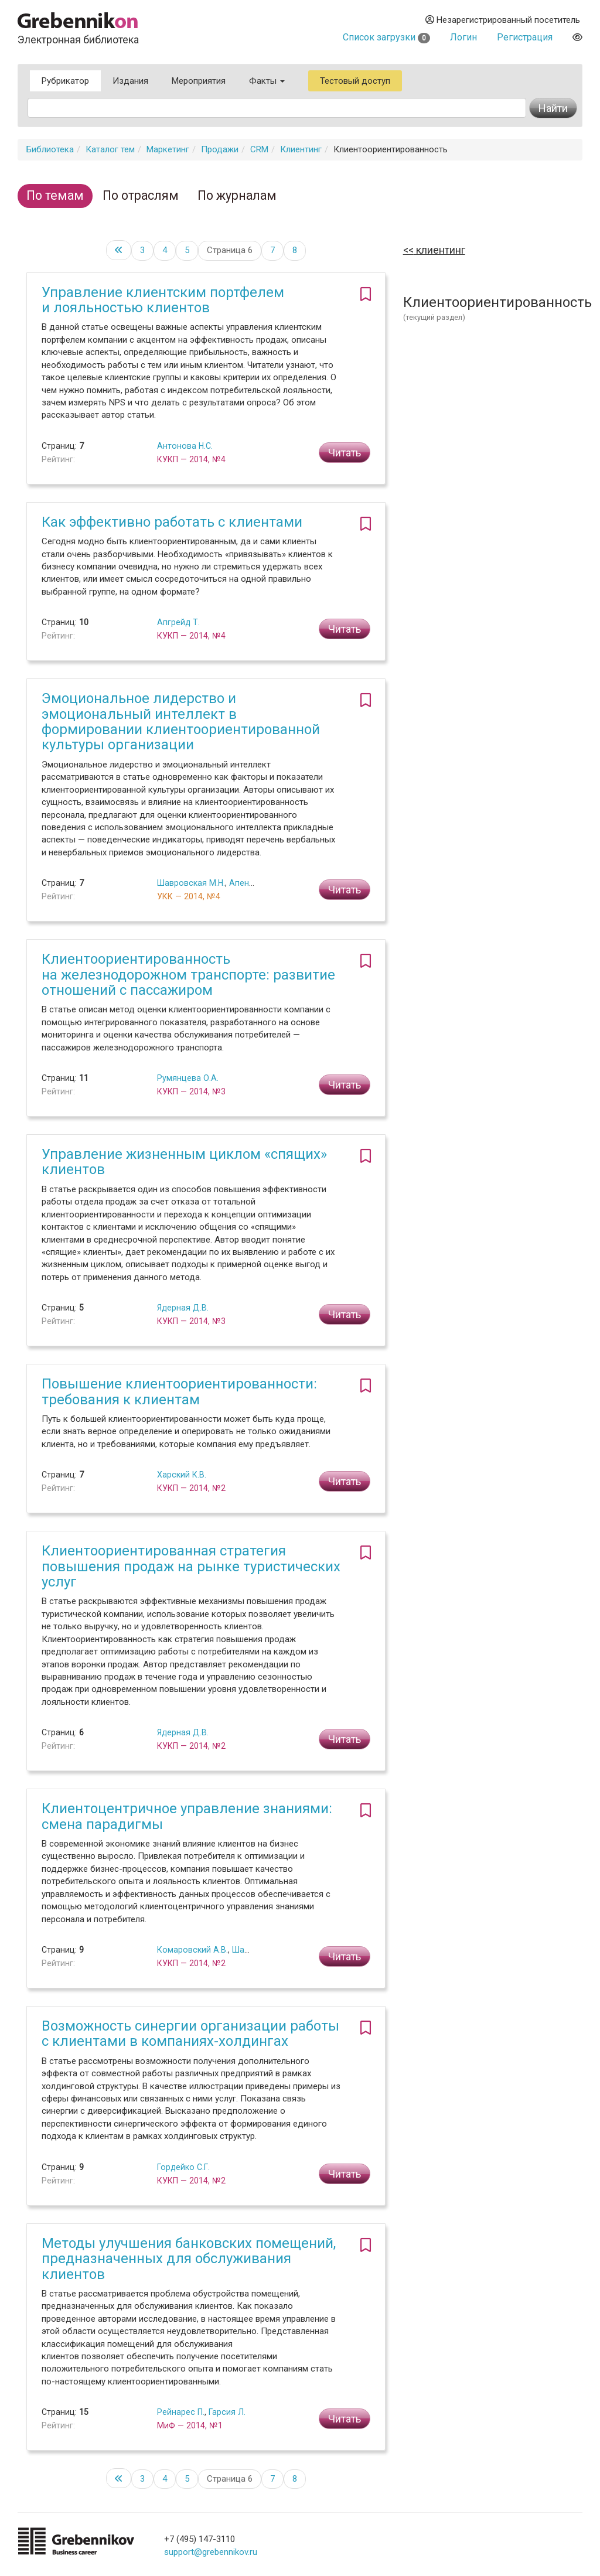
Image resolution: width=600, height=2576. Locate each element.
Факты (267, 81)
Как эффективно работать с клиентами (172, 522)
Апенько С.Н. (254, 883)
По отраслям (141, 195)
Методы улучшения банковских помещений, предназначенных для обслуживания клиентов (189, 2258)
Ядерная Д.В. (183, 1307)
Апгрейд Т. (178, 622)
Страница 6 (230, 250)
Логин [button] (463, 37)
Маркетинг (167, 149)
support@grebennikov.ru (210, 2552)
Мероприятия (199, 81)
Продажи (219, 149)
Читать (344, 452)
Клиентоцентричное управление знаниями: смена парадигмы (187, 1816)
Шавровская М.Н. (191, 883)
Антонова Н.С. (185, 446)
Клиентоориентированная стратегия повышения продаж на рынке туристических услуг (191, 1566)
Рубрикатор (65, 81)
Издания (130, 81)
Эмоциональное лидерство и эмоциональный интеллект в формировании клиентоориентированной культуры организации (181, 721)
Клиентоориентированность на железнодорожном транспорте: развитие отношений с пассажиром (188, 974)
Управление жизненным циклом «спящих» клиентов (184, 1162)
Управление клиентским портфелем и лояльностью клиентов (163, 300)
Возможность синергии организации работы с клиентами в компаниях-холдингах (190, 2033)
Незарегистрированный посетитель (502, 20)
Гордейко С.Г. (183, 2167)
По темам (55, 195)
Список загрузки (386, 37)
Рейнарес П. (180, 2412)
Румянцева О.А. (188, 1078)
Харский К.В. (181, 1474)
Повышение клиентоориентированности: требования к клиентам (179, 1391)
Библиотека (50, 149)
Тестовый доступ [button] (355, 81)
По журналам (237, 195)
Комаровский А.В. (192, 1949)
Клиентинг (301, 149)
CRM (259, 149)
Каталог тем (110, 149)
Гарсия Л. (227, 2412)
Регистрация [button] (525, 37)
